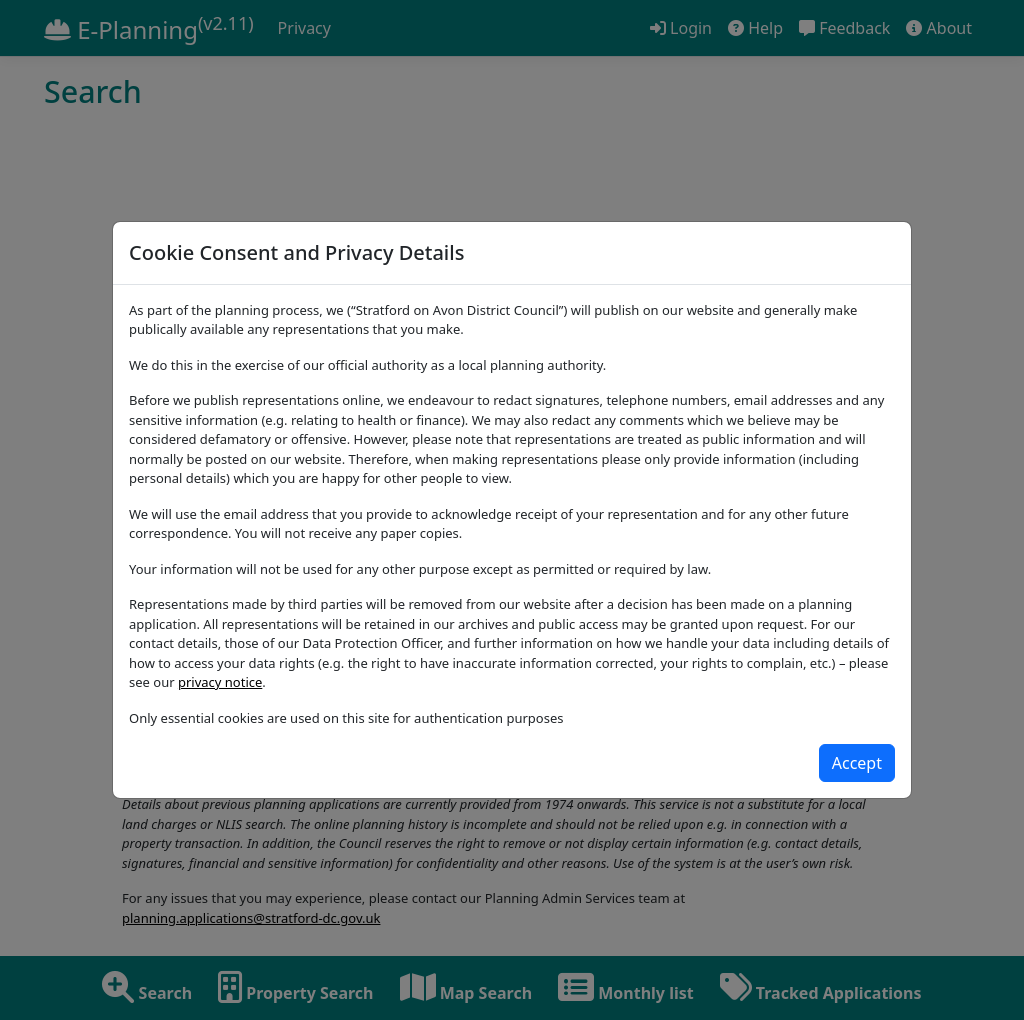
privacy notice (220, 682)
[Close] (857, 763)
